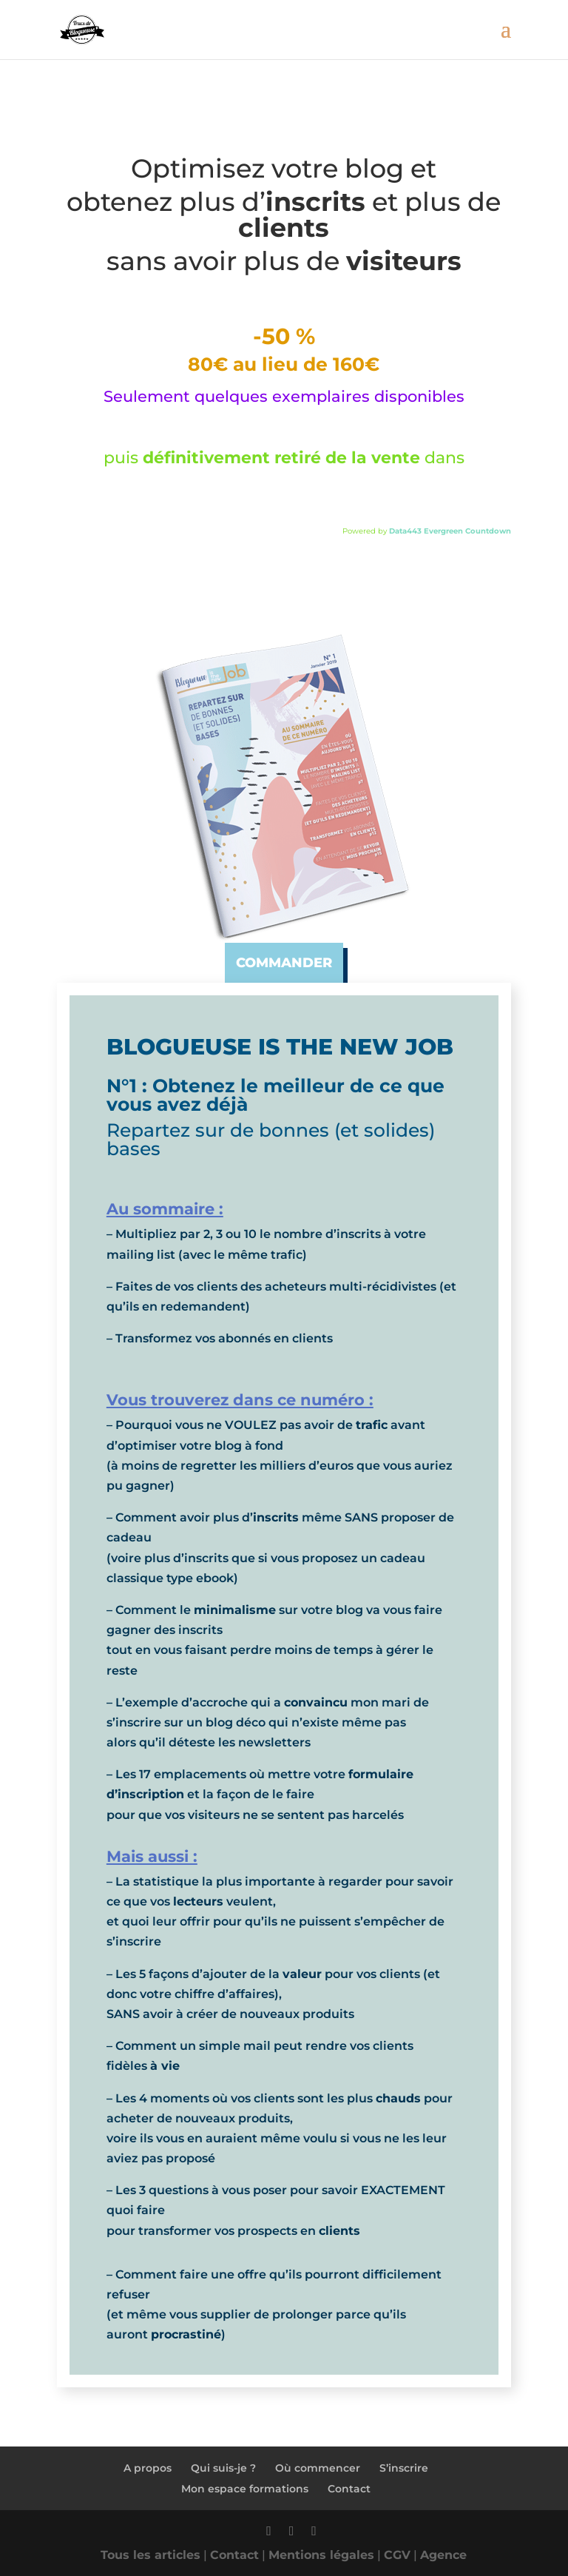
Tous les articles (150, 2555)
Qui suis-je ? (223, 2468)
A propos (148, 2468)
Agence (443, 2555)
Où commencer (317, 2468)
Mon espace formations (244, 2488)
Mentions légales (321, 2555)
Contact (349, 2488)
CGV (397, 2555)
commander (284, 963)
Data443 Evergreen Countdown (450, 531)
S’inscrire (403, 2468)
